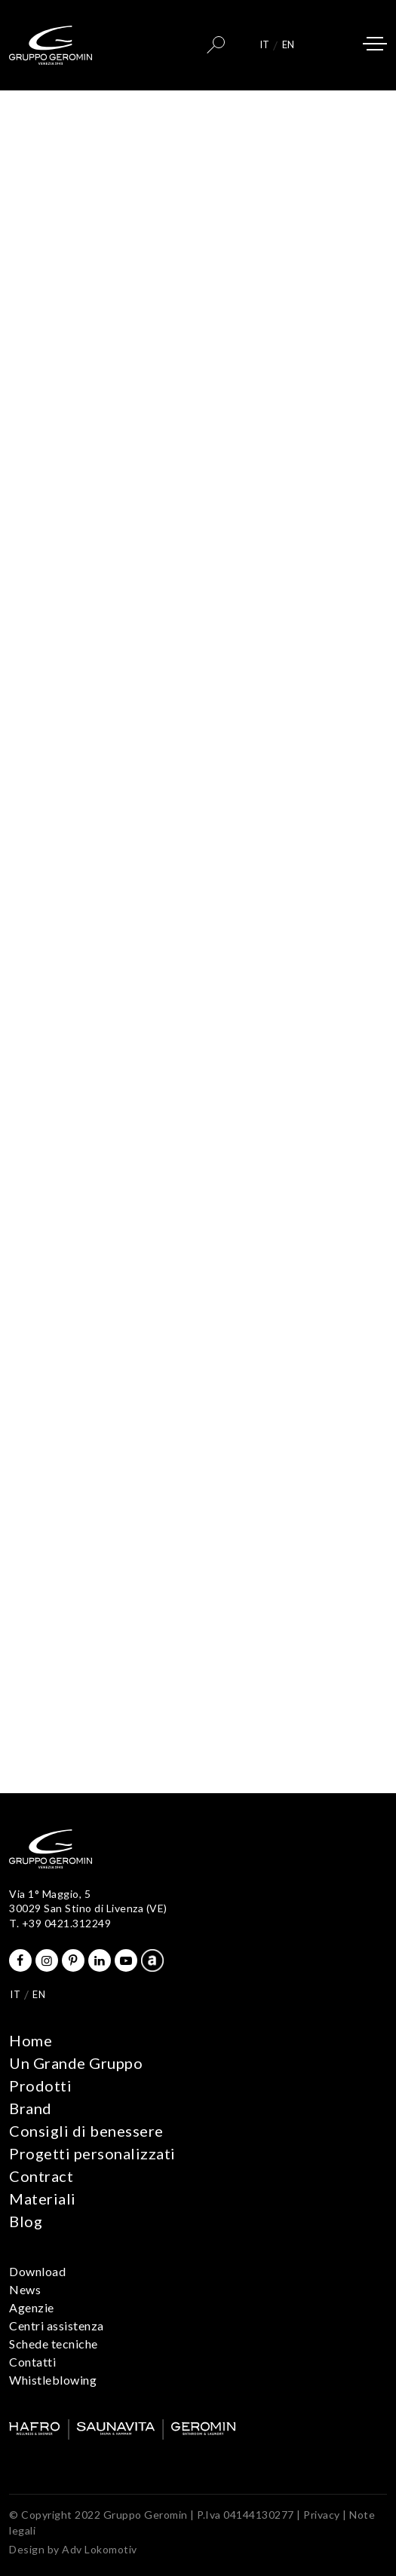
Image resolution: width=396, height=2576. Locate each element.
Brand (30, 2108)
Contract (41, 2176)
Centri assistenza (56, 2325)
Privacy (321, 2514)
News (25, 2289)
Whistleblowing (53, 2380)
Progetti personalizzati (92, 2153)
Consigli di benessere (86, 2131)
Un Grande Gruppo (76, 2063)
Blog (25, 2221)
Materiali (42, 2198)
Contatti (32, 2361)
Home (30, 2040)
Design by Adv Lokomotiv (73, 2549)
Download (37, 2271)
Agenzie (31, 2307)
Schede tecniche (53, 2343)
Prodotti (40, 2085)
